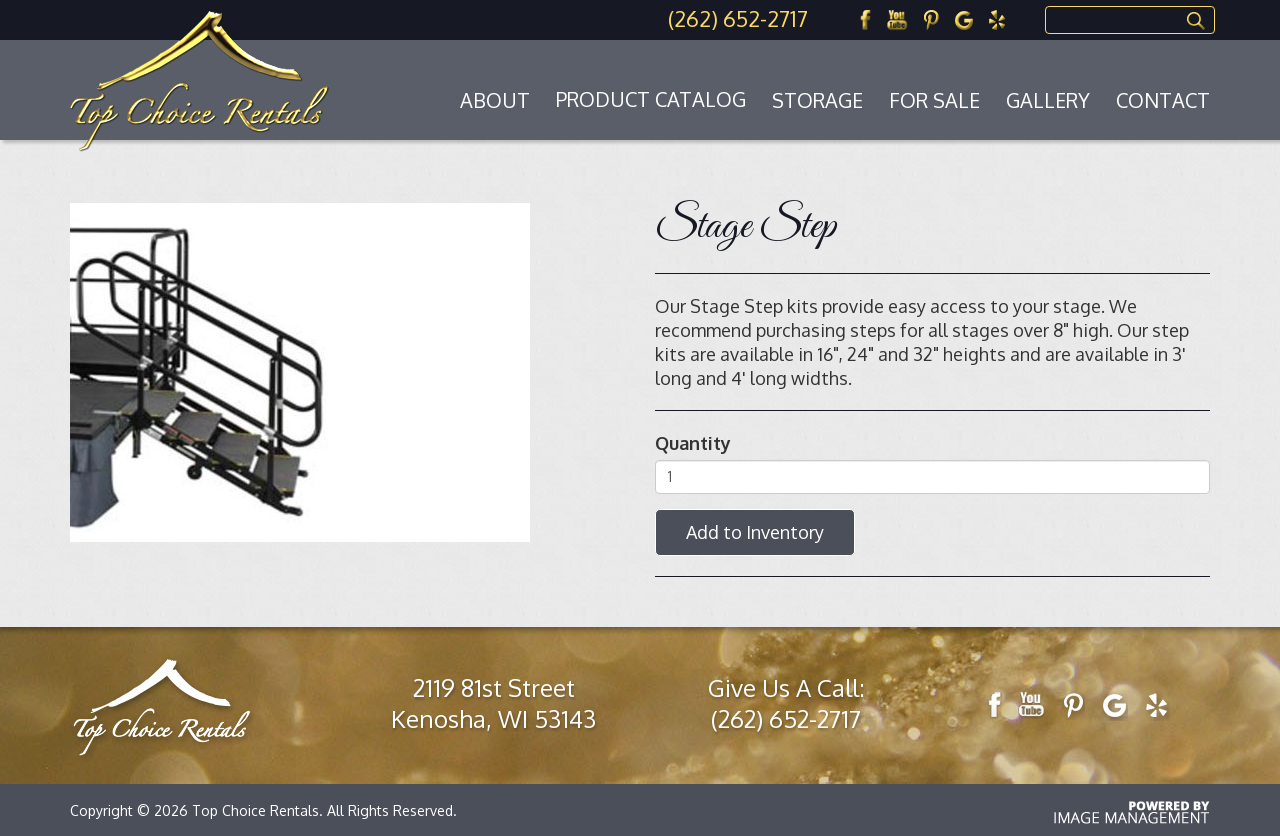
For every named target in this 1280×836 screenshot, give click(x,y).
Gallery (1048, 100)
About (495, 100)
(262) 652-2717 (738, 18)
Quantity (693, 443)
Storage (817, 100)
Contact (1163, 100)
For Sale (934, 100)
